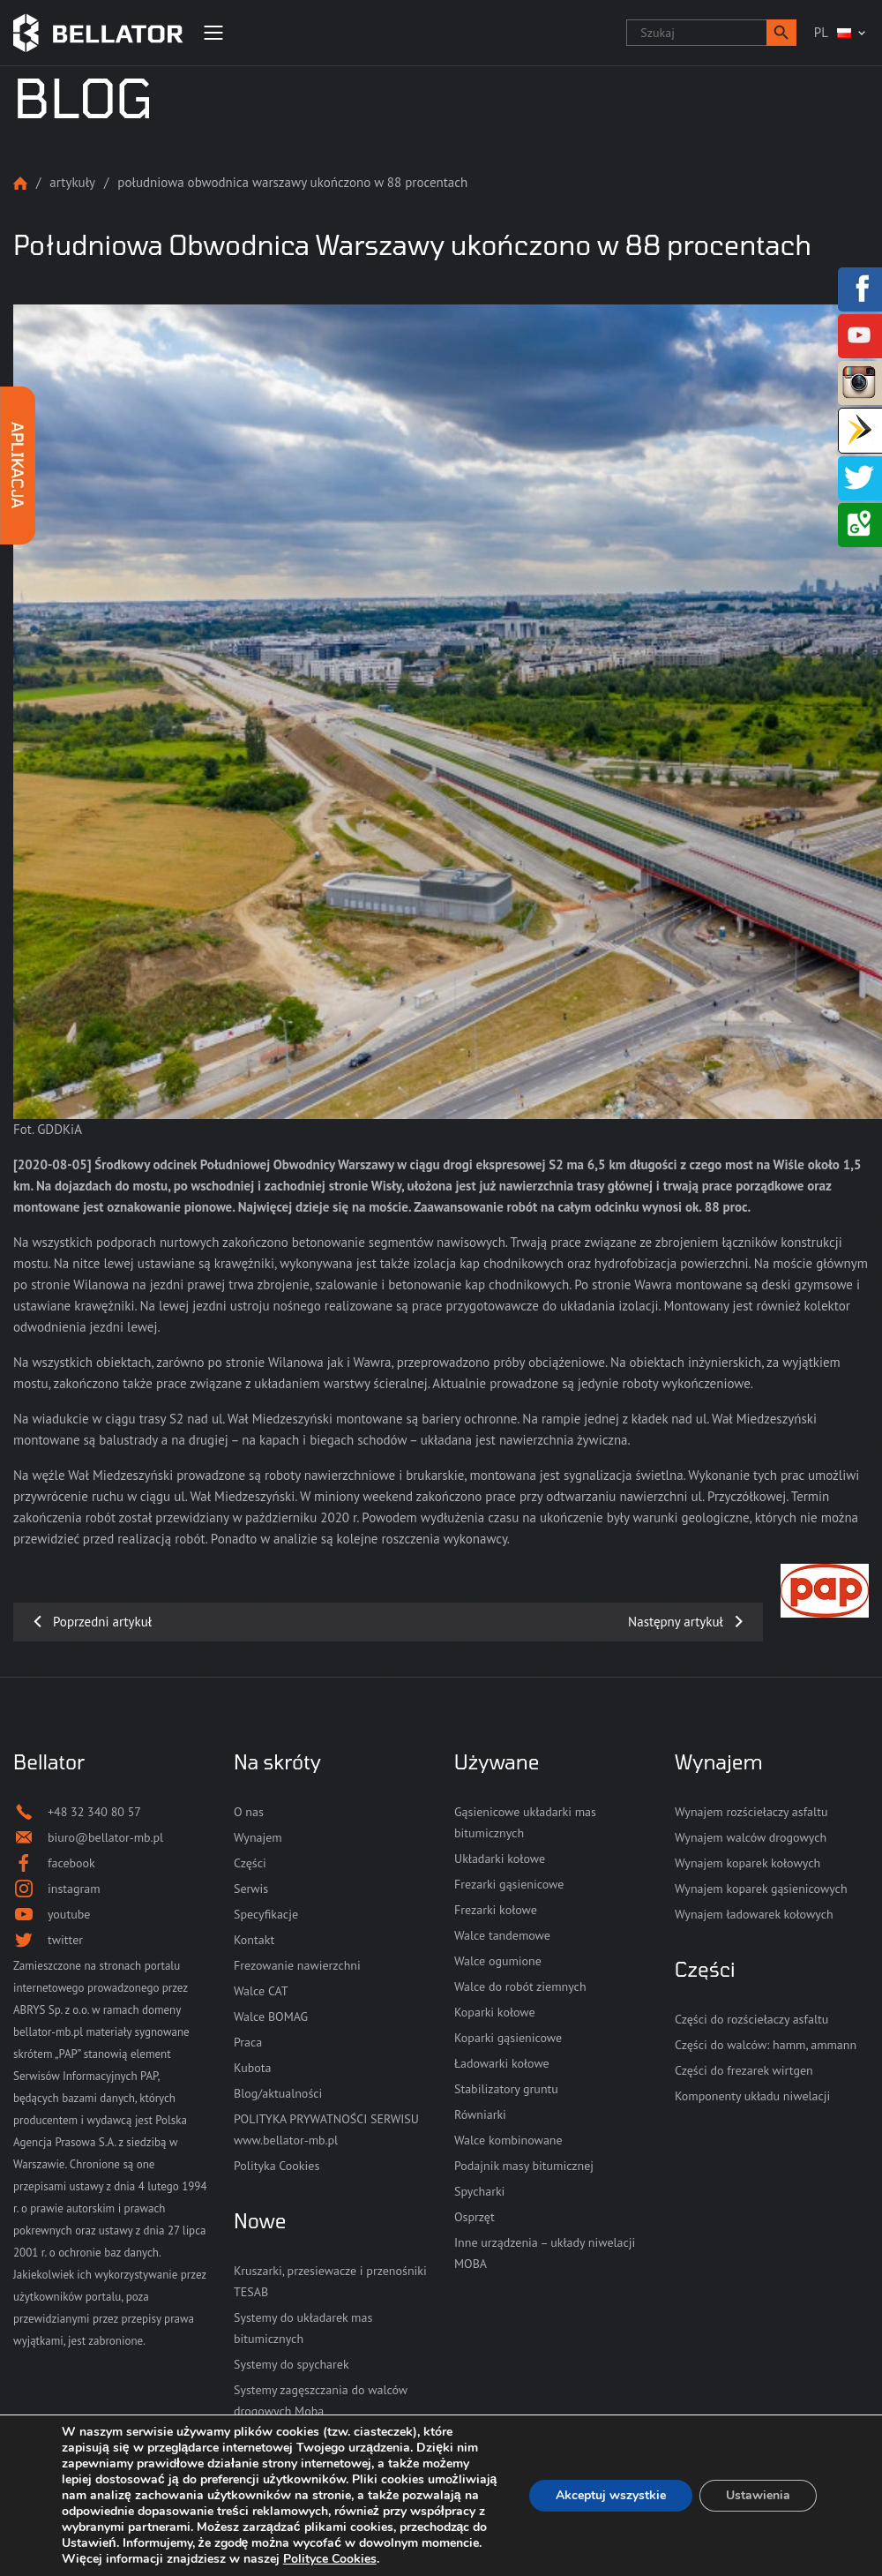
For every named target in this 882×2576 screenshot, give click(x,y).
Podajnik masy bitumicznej (524, 2166)
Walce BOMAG (271, 2016)
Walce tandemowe (502, 1935)
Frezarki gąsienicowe (509, 1884)
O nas (249, 1812)
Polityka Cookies (276, 2166)
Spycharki (479, 2191)
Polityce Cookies (330, 2558)
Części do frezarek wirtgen (744, 2070)
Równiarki (480, 2114)
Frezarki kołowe (495, 1910)
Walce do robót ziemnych (520, 1986)
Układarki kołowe (499, 1858)
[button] (781, 32)
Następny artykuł (675, 1621)
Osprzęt (474, 2217)
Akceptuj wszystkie (611, 2495)
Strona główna (20, 183)
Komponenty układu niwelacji (752, 2096)
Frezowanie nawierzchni (297, 1965)
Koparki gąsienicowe (508, 2038)
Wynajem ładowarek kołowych (754, 1914)
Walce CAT (261, 1991)
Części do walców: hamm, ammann (765, 2045)
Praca (248, 2042)
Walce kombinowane (508, 2140)
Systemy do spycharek (291, 2364)
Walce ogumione (498, 1961)
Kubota (252, 2068)
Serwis (251, 1888)
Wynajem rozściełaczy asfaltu (751, 1812)
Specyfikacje (266, 1914)
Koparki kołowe (494, 2012)
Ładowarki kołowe (501, 2063)
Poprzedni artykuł (102, 1621)
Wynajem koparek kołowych (747, 1863)
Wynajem (258, 1837)
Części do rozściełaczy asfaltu (751, 2019)
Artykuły (72, 182)
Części (250, 1863)
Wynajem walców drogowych (750, 1837)
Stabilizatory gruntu (506, 2089)
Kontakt (254, 1940)
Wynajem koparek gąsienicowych (761, 1888)
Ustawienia (758, 2495)
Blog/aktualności (278, 2093)
